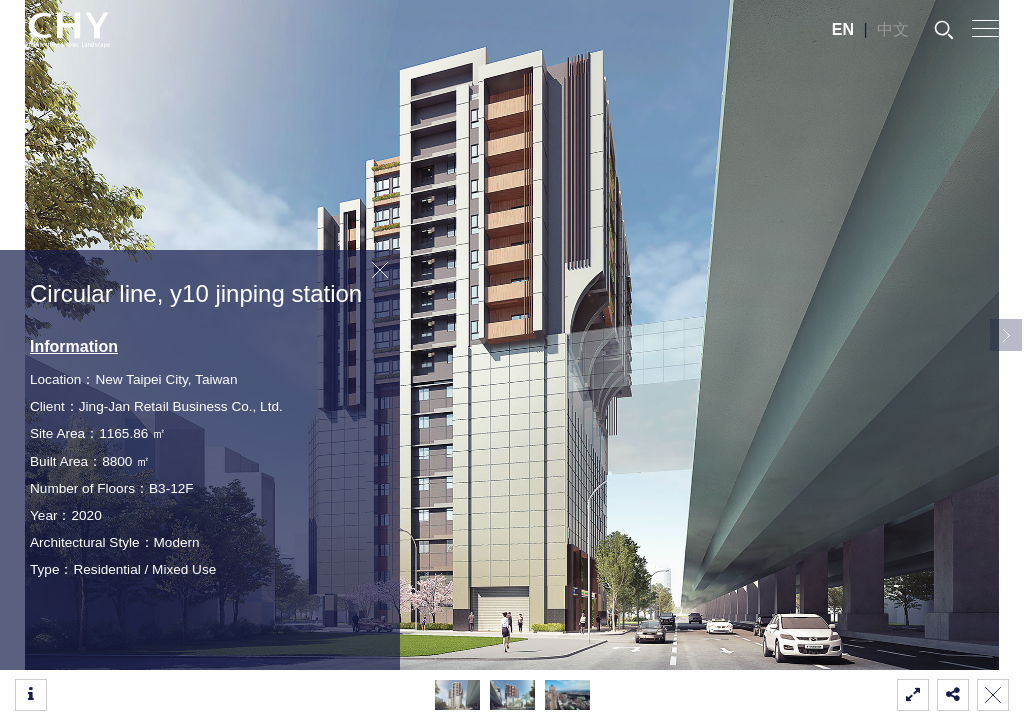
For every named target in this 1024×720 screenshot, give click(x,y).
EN (843, 29)
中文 (893, 29)
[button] (1006, 335)
